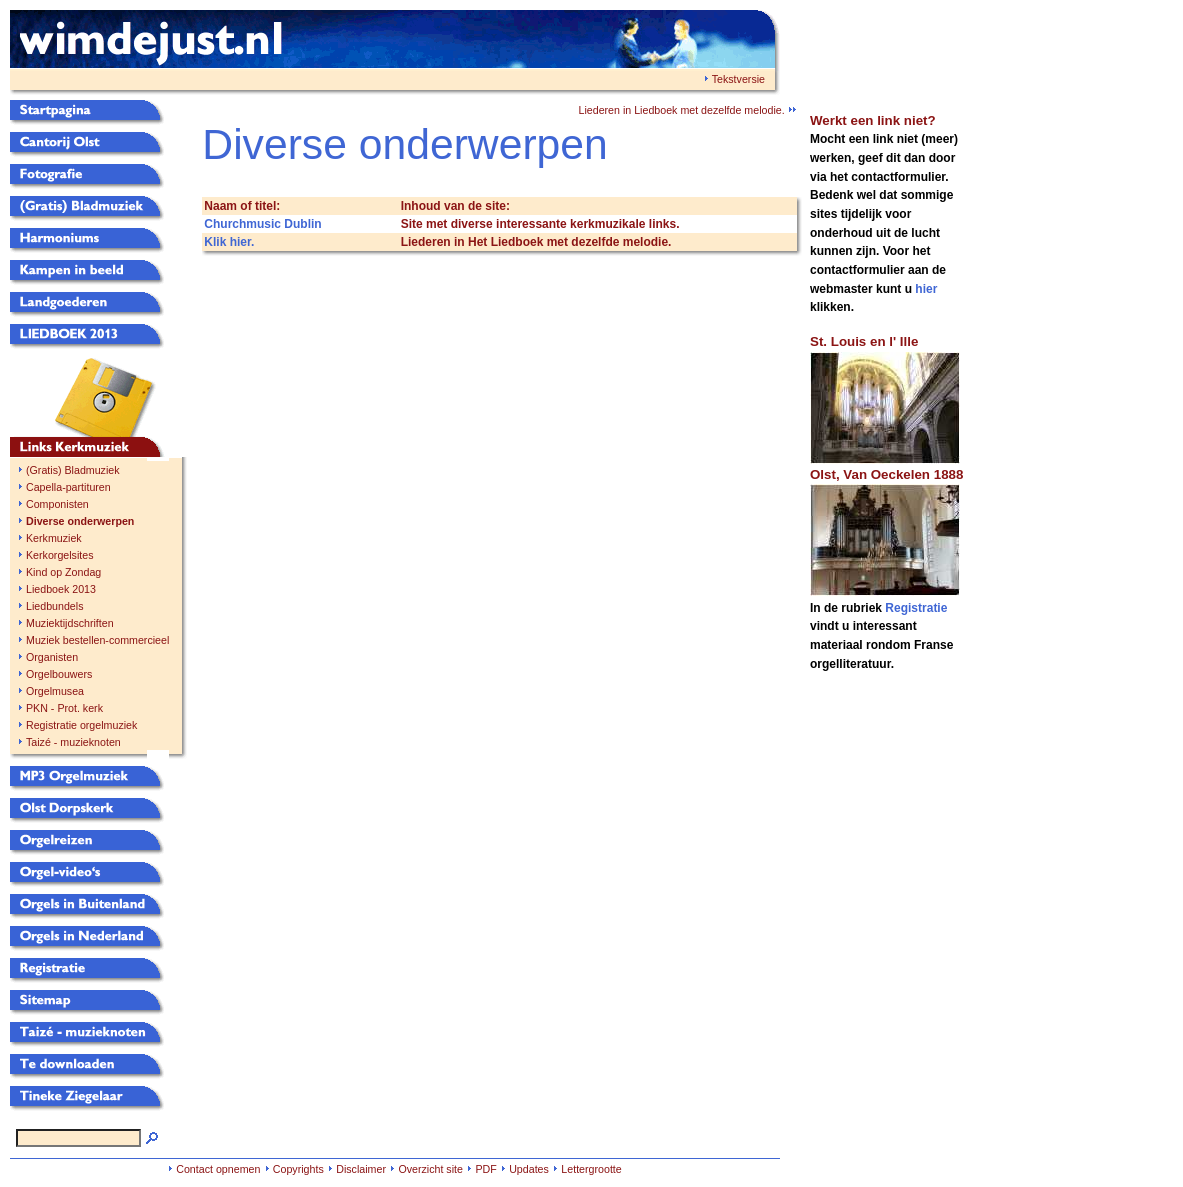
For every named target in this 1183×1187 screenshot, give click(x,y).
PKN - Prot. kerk (64, 708)
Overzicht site (430, 1169)
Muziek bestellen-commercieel (97, 640)
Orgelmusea (55, 691)
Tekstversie (738, 79)
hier (926, 289)
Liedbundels (54, 606)
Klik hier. (229, 242)
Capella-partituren (68, 487)
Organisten (52, 657)
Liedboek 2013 (61, 589)
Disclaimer (361, 1169)
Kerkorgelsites (60, 555)
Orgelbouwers (59, 674)
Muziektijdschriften (70, 623)
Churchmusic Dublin (262, 224)
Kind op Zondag (63, 572)
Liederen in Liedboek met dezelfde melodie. (686, 110)
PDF (485, 1169)
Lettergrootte (591, 1169)
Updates (529, 1169)
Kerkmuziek (54, 538)
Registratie (916, 608)
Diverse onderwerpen (80, 521)
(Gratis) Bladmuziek (73, 470)
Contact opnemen (218, 1169)
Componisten (57, 504)
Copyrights (298, 1169)
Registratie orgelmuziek (81, 725)
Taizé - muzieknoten (73, 742)
